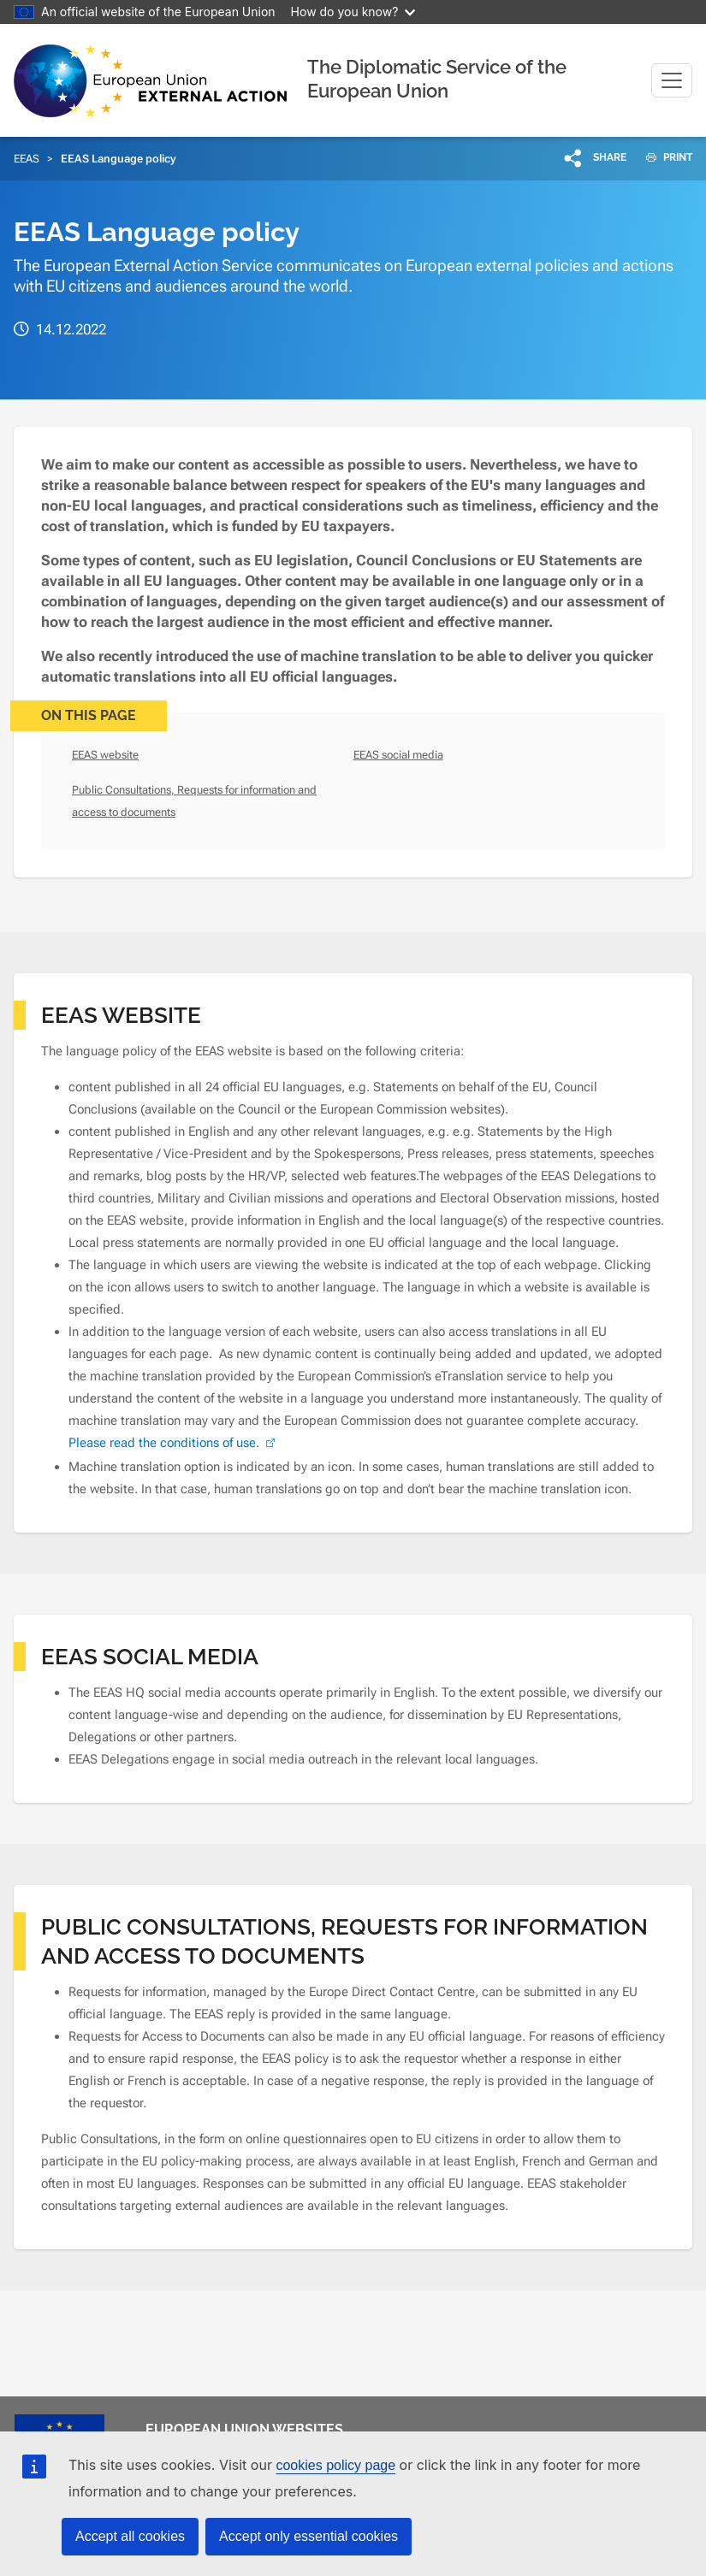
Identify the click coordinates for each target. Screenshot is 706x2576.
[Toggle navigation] (671, 80)
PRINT (662, 157)
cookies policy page (335, 2465)
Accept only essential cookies (308, 2536)
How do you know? (353, 11)
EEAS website (105, 754)
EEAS (26, 158)
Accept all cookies (130, 2536)
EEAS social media (398, 754)
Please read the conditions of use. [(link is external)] (173, 1442)
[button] (596, 157)
